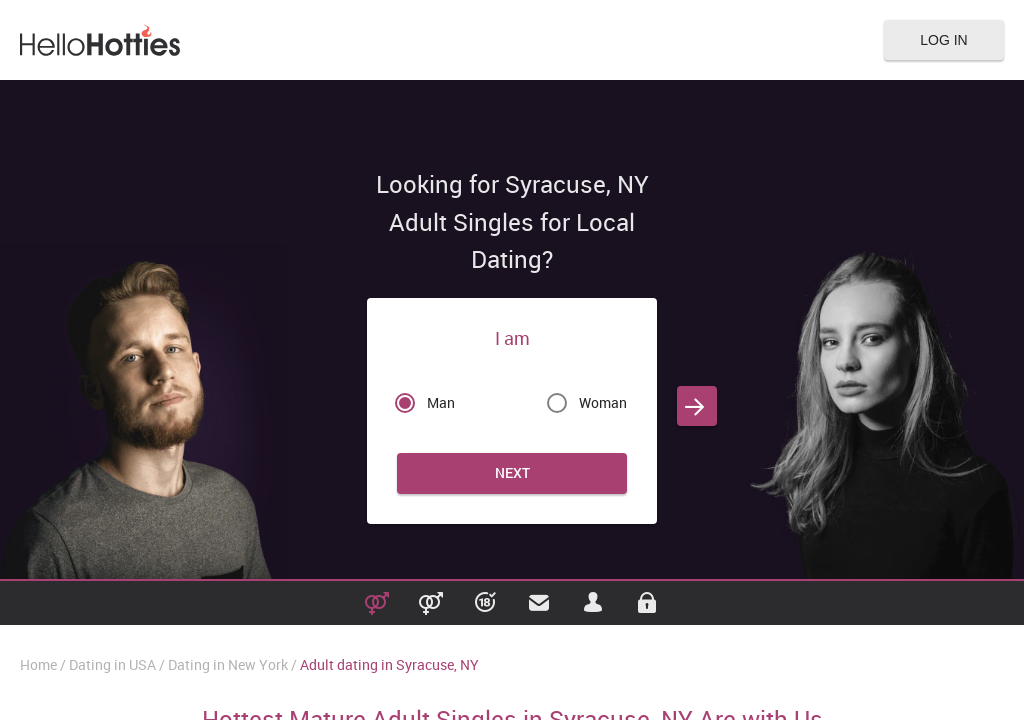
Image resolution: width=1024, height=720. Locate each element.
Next (512, 472)
